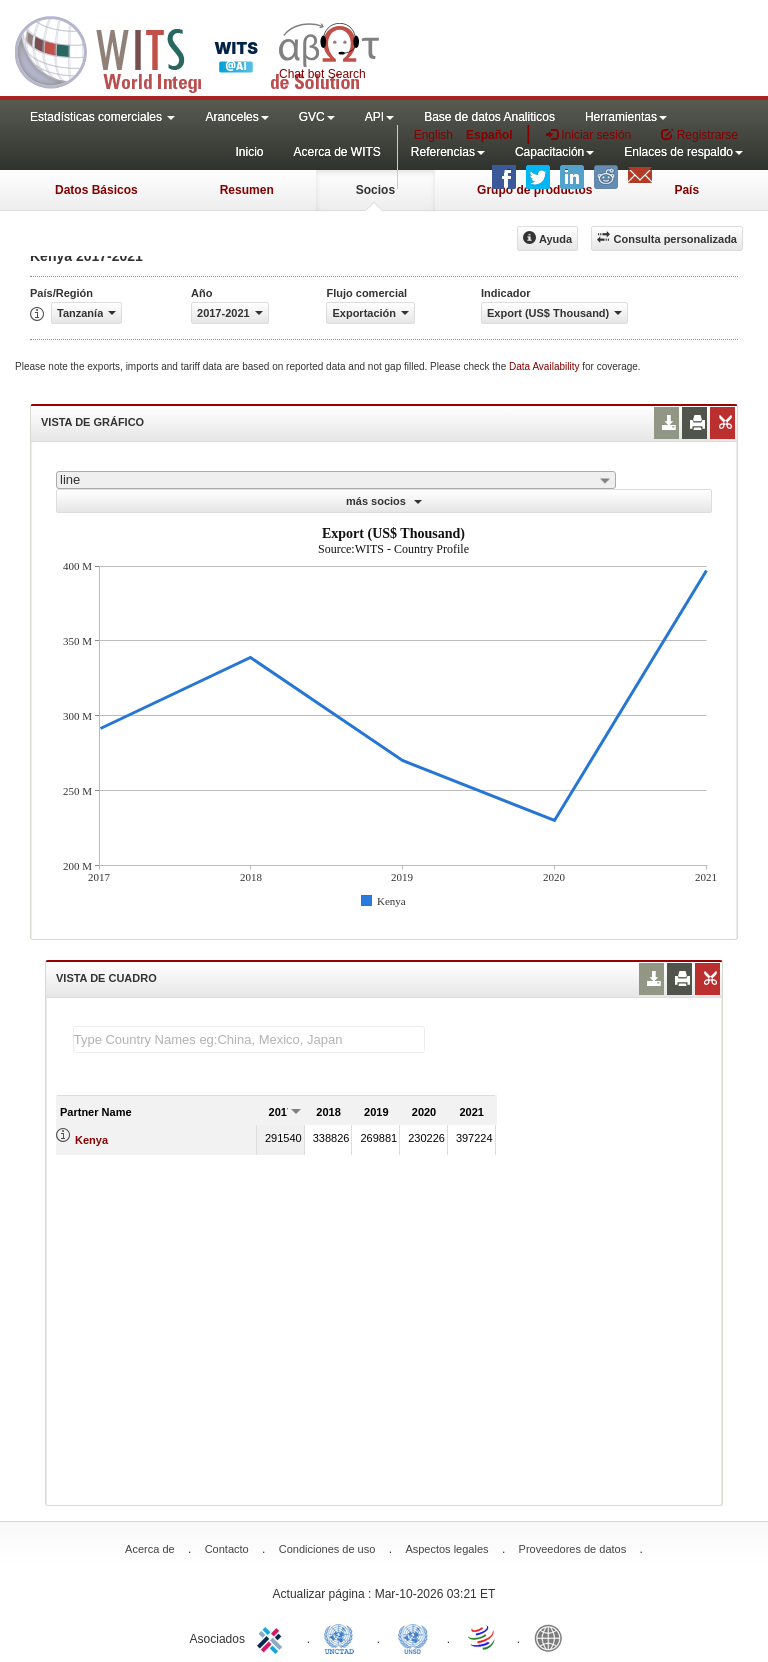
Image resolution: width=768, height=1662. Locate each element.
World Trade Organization (483, 1637)
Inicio (249, 152)
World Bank (553, 1637)
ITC (273, 1637)
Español (489, 135)
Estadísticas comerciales (102, 117)
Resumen (247, 190)
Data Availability (545, 366)
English (433, 135)
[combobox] (336, 480)
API (379, 117)
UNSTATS (413, 1637)
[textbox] (249, 1039)
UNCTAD (343, 1637)
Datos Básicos (96, 190)
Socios (375, 190)
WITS (200, 50)
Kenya (91, 1140)
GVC (317, 117)
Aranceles (236, 117)
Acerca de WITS (336, 152)
